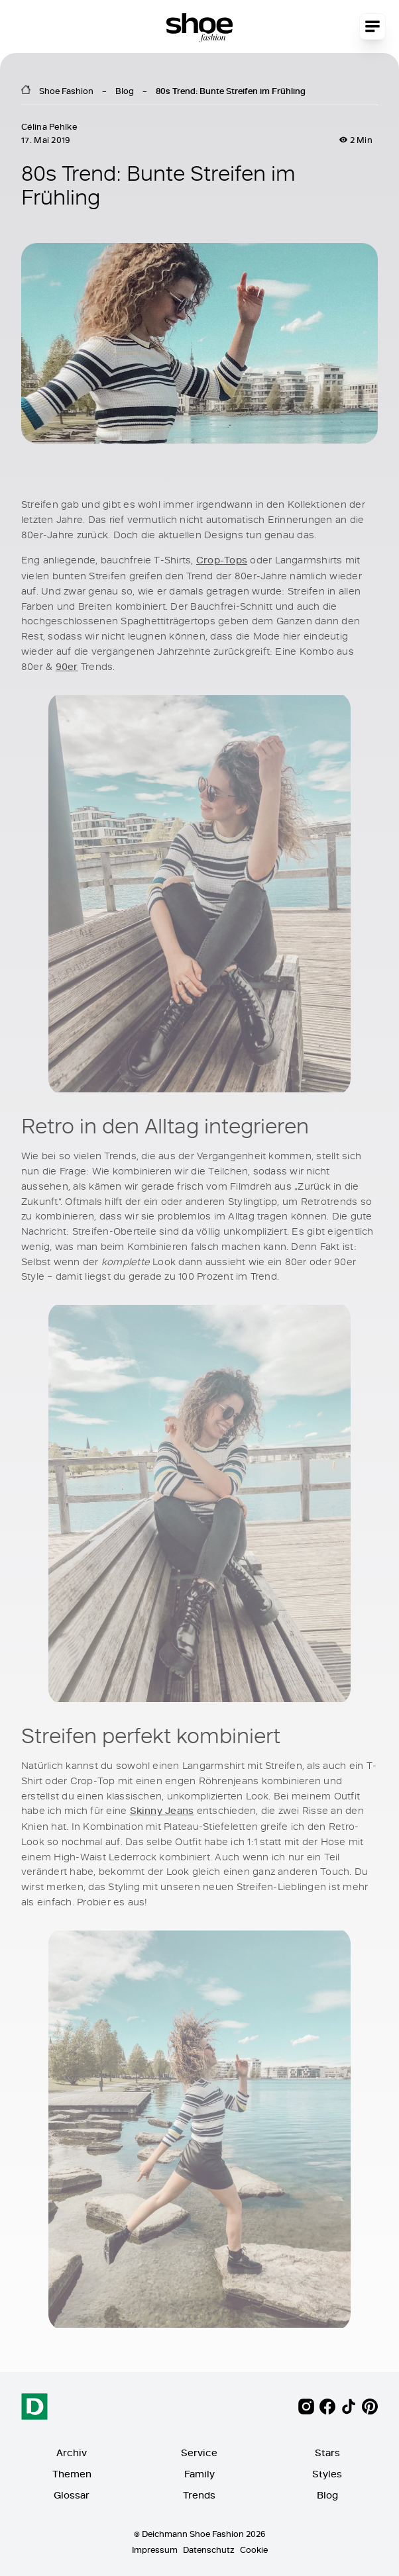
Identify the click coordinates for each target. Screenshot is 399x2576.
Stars (327, 2452)
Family (199, 2474)
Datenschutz (209, 2549)
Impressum (155, 2549)
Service (199, 2452)
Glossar (71, 2495)
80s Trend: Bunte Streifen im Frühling (231, 91)
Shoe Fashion (66, 91)
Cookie (254, 2549)
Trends (199, 2495)
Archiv (71, 2452)
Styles (327, 2474)
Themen (71, 2474)
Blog (124, 91)
